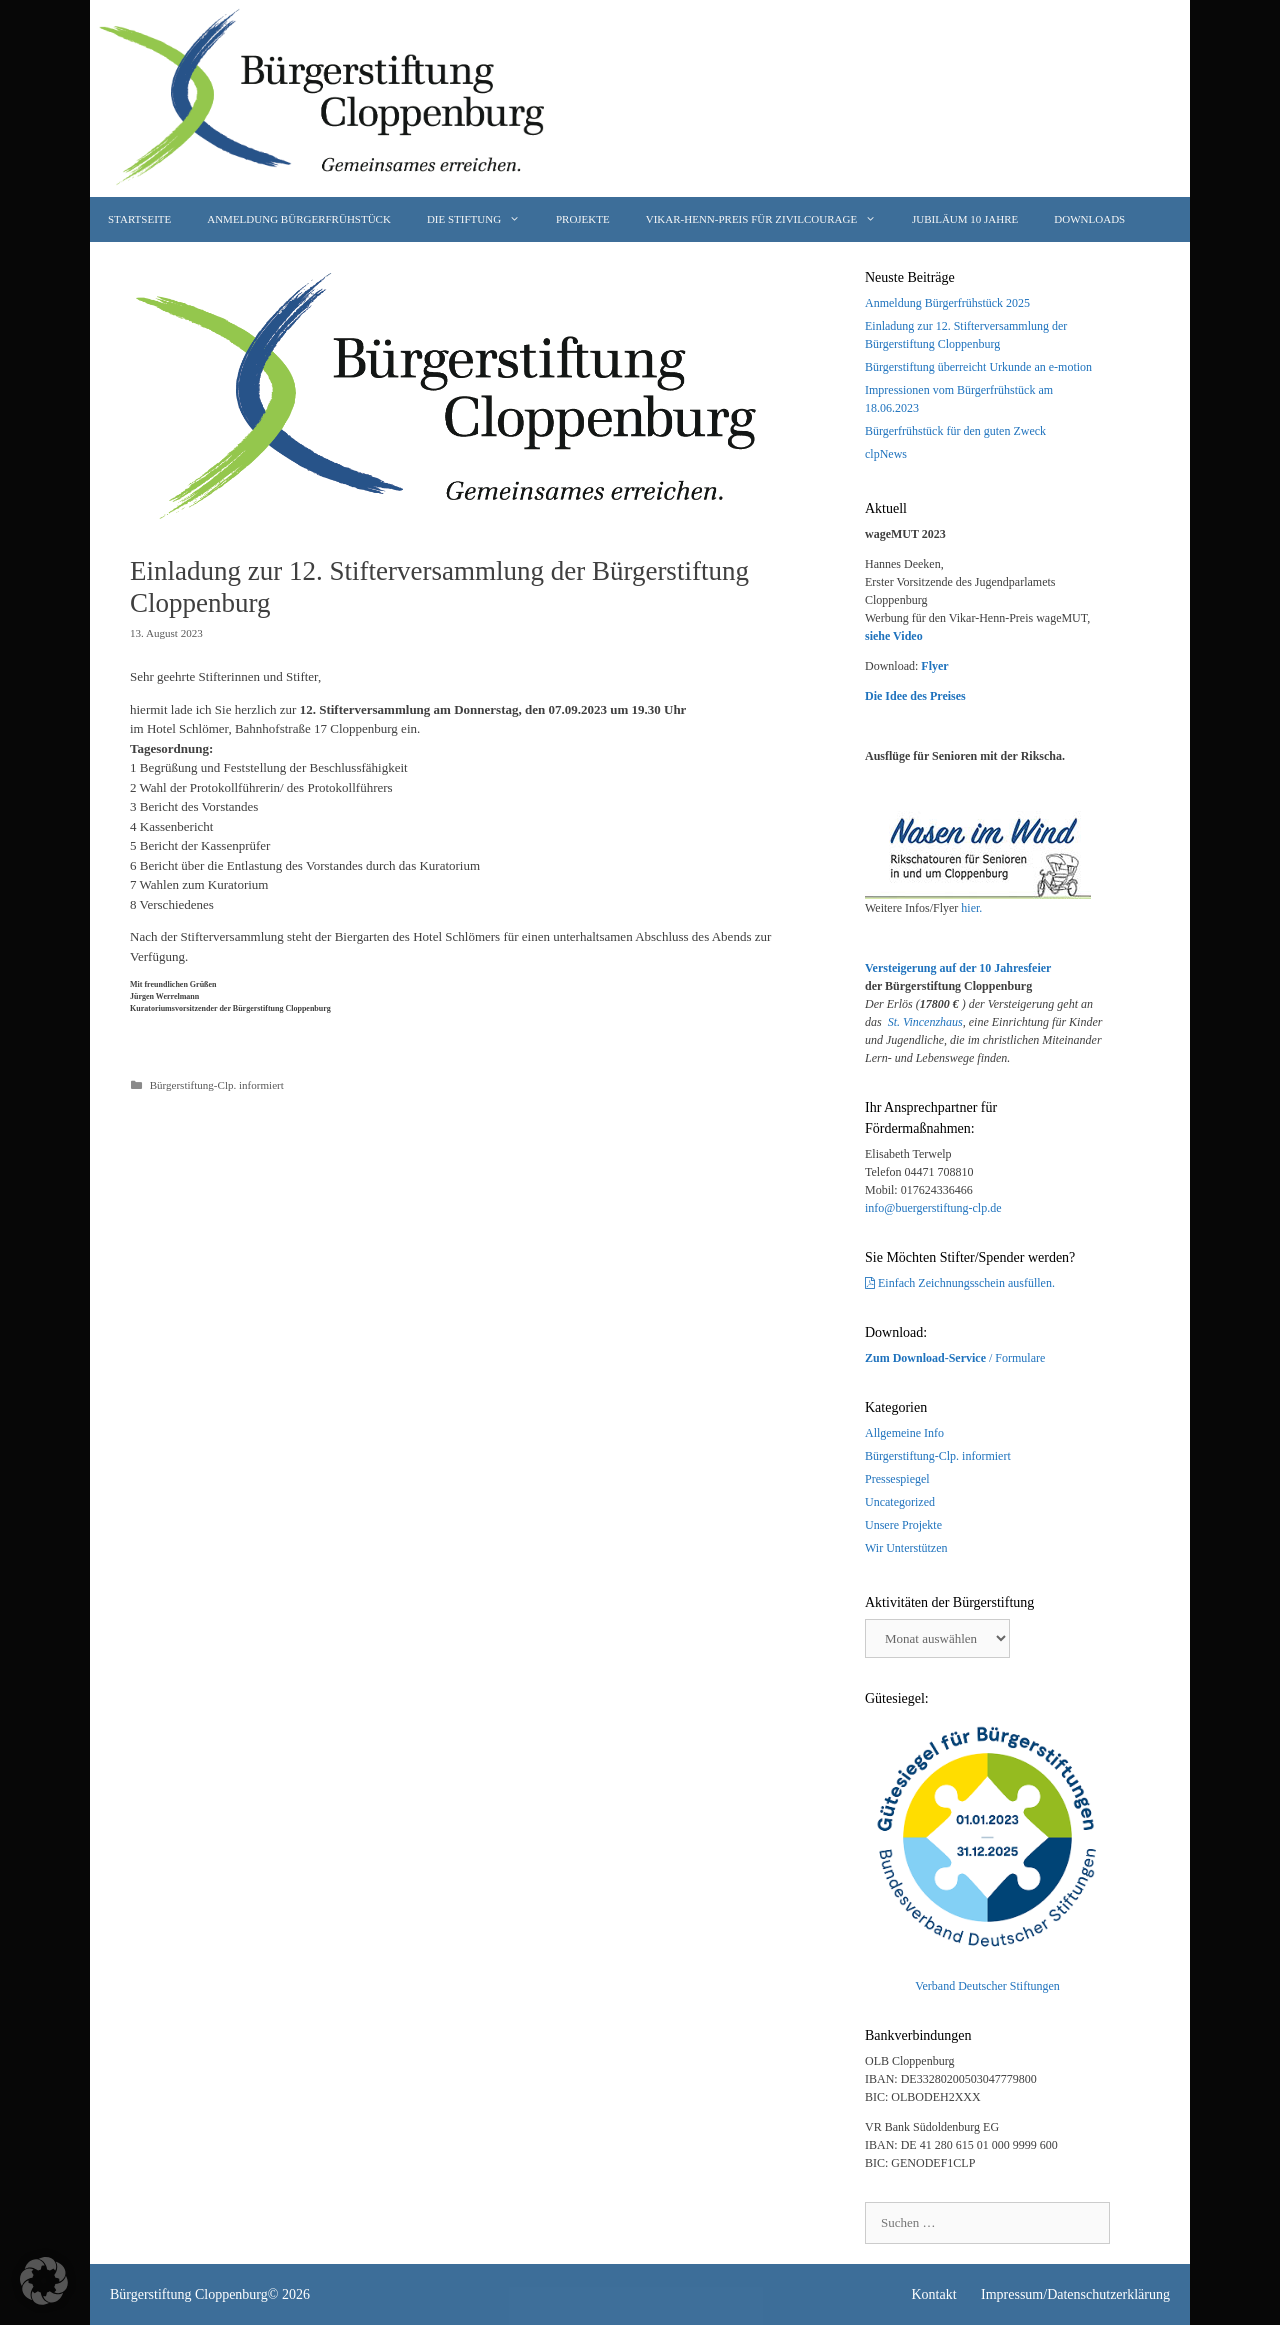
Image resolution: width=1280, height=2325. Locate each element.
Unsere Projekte (903, 1525)
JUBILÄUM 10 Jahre (965, 219)
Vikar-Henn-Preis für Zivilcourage (770, 219)
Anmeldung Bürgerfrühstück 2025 (947, 303)
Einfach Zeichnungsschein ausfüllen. (966, 1283)
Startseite (139, 219)
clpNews (886, 454)
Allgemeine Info (904, 1433)
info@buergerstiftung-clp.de (933, 1208)
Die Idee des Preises (915, 696)
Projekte (583, 219)
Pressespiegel (897, 1479)
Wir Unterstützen (906, 1548)
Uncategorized (900, 1502)
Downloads (1089, 219)
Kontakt (933, 2294)
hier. (971, 908)
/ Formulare (955, 1358)
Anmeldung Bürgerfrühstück (299, 219)
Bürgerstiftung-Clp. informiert (217, 1085)
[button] (44, 2281)
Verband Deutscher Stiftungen (987, 1986)
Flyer (934, 666)
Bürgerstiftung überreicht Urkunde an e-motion (978, 367)
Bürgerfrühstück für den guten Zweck (955, 431)
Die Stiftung (482, 219)
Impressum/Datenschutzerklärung (1075, 2294)
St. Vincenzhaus (925, 1022)
